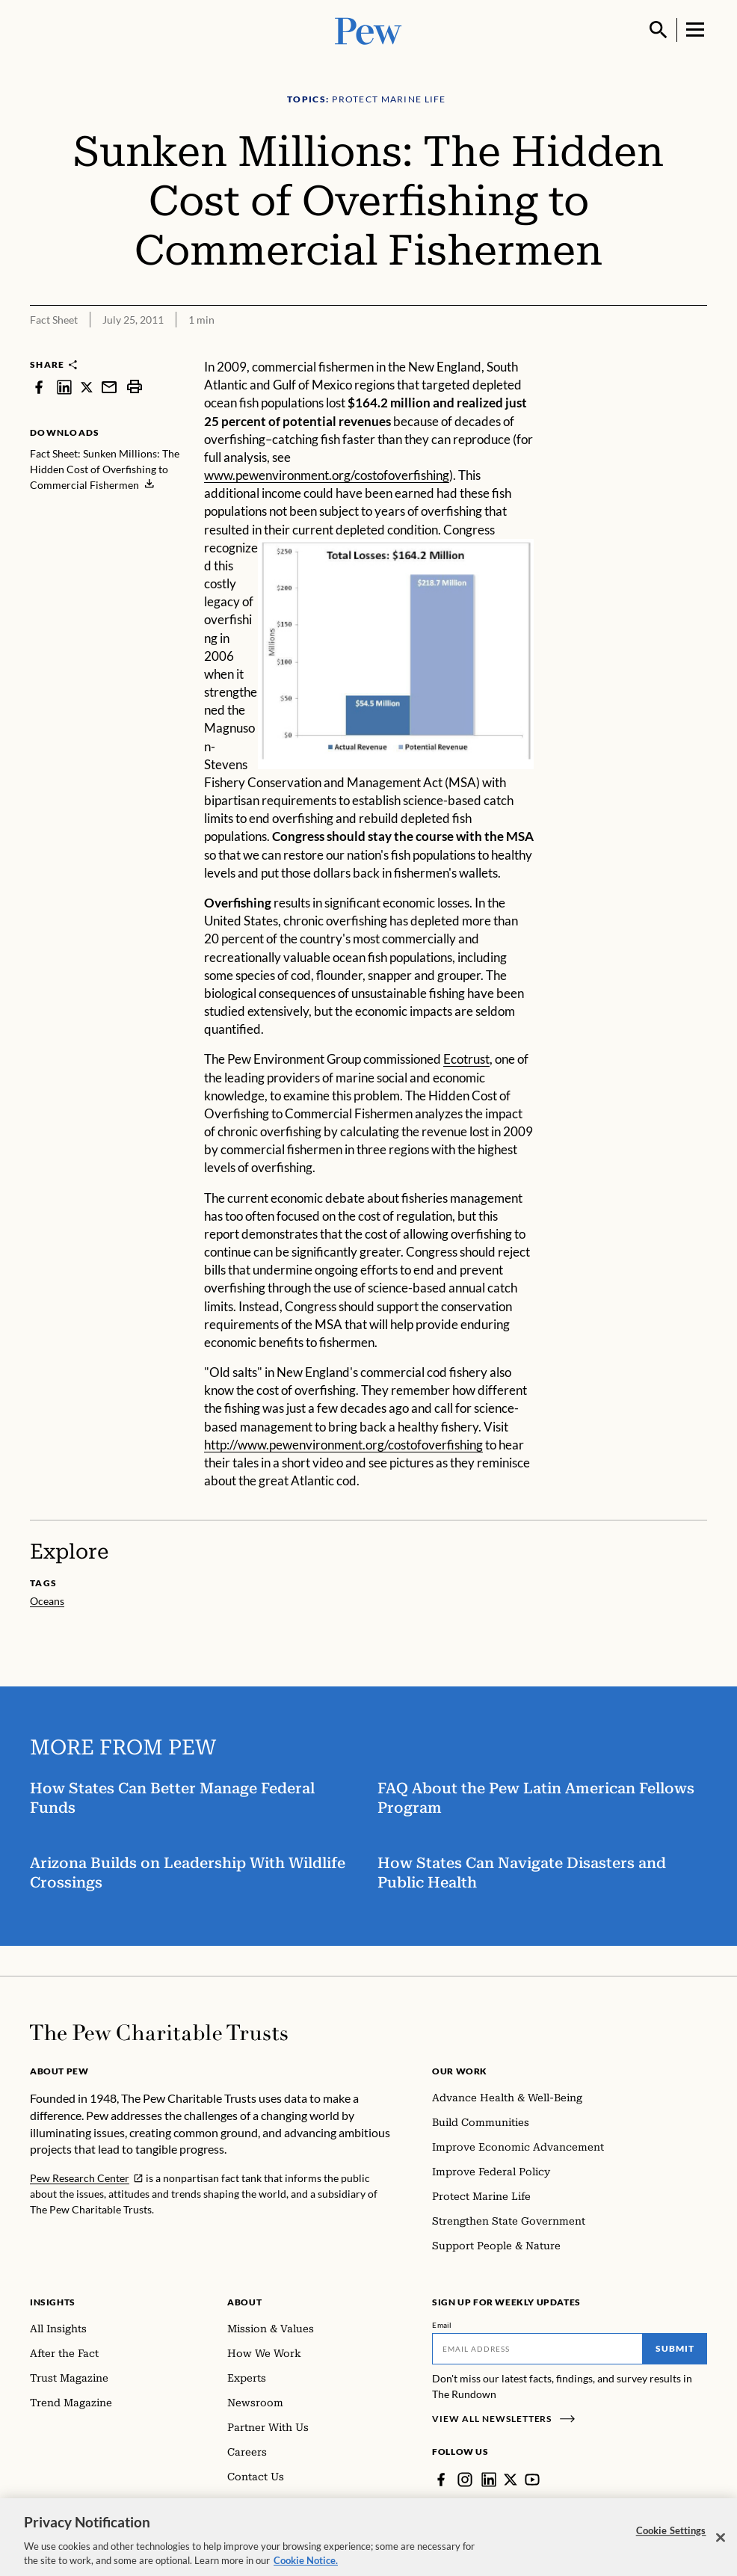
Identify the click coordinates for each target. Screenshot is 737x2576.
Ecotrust (466, 1059)
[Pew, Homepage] (368, 29)
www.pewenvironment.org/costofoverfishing (326, 475)
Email (442, 2325)
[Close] (720, 2548)
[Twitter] (510, 2479)
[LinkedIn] (489, 2480)
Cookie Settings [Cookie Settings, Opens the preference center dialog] (671, 2541)
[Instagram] (465, 2480)
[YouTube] (532, 2480)
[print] (135, 387)
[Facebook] (441, 2480)
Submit (675, 2348)
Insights (52, 2302)
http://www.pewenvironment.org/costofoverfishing (343, 1444)
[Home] (159, 2032)
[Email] (537, 2348)
